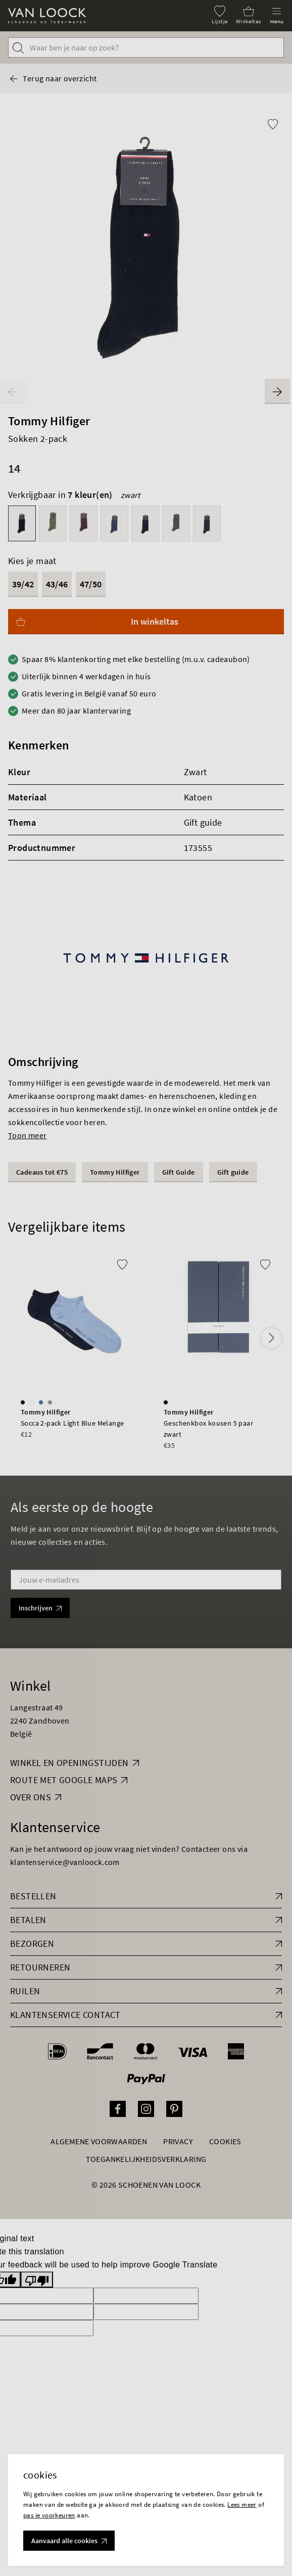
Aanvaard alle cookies (69, 2540)
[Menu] (277, 15)
